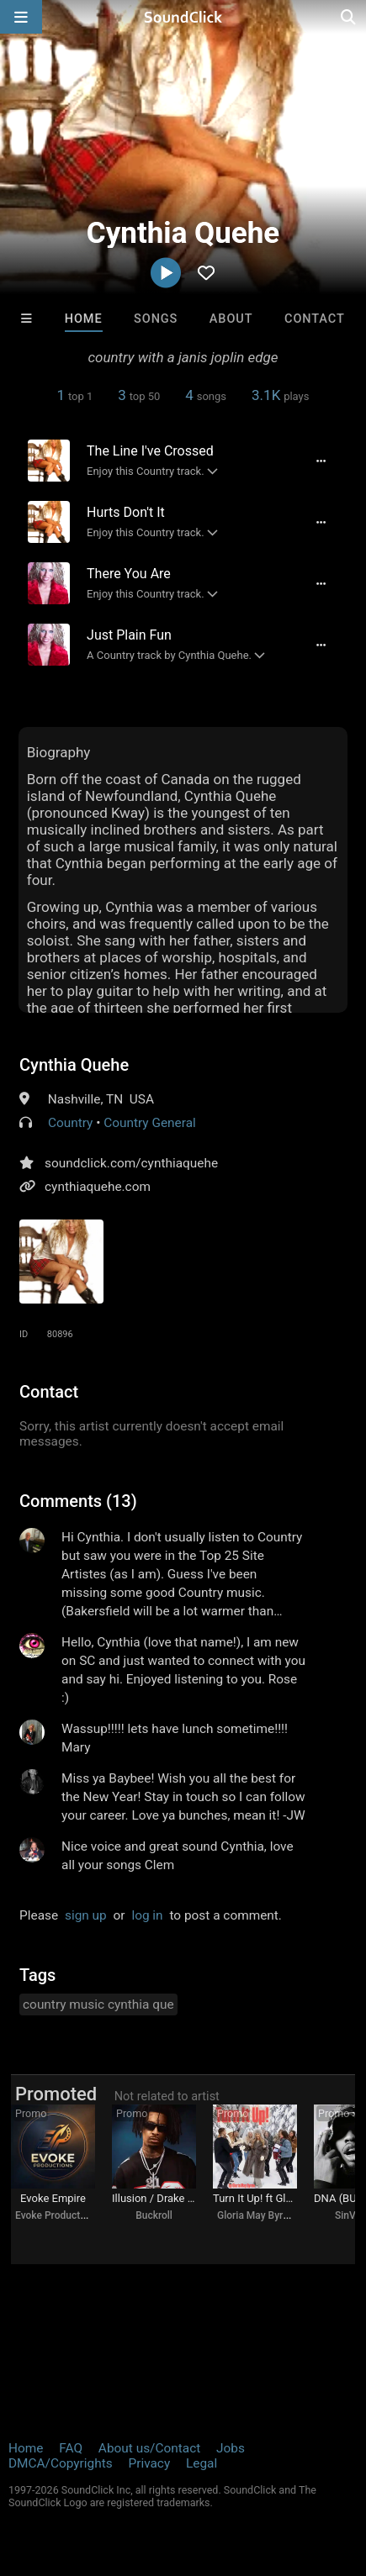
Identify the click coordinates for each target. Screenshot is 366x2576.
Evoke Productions (57, 2215)
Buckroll (153, 2215)
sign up (86, 1915)
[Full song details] (321, 460)
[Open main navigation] (21, 17)
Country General (149, 1122)
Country (70, 1122)
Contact (314, 319)
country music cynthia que (98, 2004)
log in (146, 1915)
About (231, 319)
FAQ (70, 2448)
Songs (156, 319)
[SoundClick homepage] (183, 17)
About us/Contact (149, 2448)
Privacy (149, 2463)
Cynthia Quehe (74, 1065)
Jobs (230, 2448)
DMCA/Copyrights (60, 2463)
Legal (201, 2463)
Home (84, 319)
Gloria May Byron (255, 2215)
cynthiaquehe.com (98, 1186)
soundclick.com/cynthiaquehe (131, 1163)
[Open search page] (349, 17)
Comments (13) (78, 1501)
